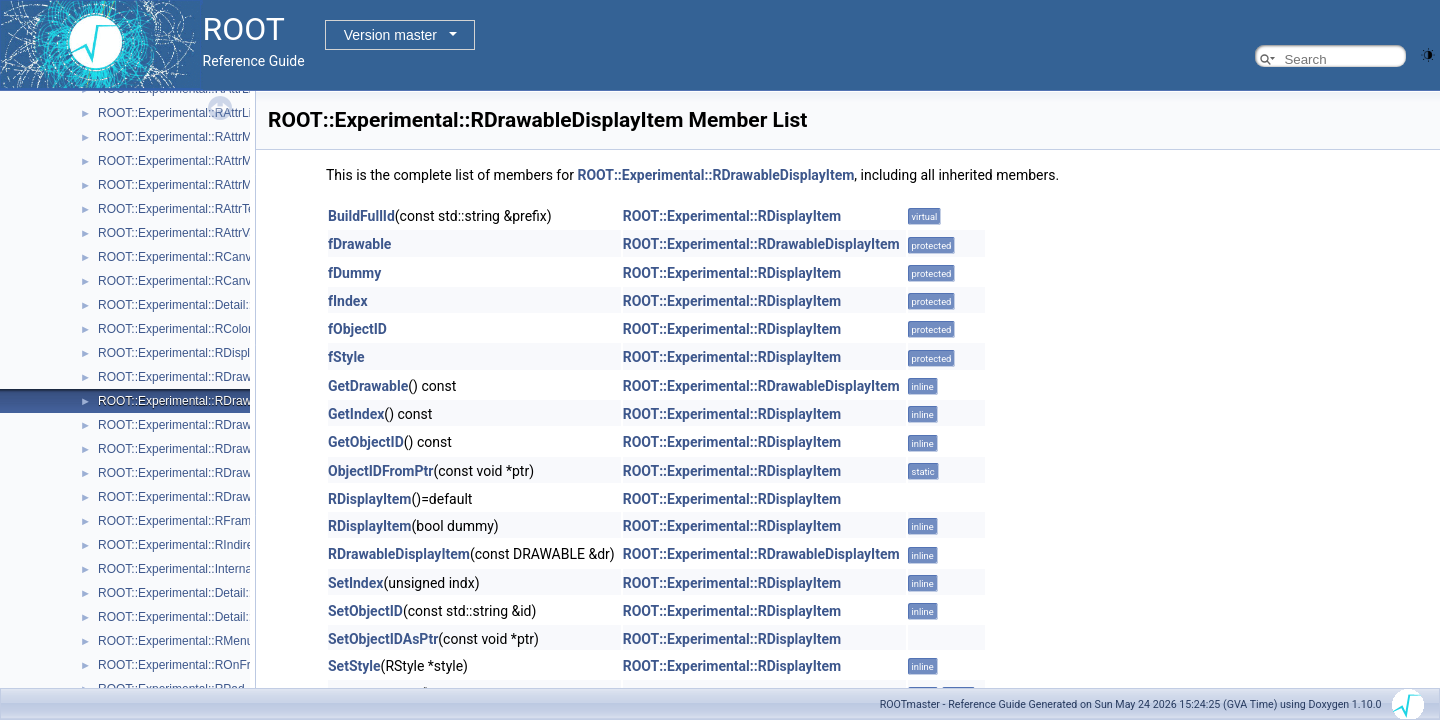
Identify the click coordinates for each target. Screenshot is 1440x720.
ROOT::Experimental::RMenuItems (190, 641)
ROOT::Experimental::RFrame (178, 521)
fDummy (354, 273)
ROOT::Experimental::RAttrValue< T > (198, 233)
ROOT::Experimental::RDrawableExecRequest (221, 425)
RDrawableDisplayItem (399, 554)
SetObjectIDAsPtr (383, 639)
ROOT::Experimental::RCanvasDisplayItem (212, 281)
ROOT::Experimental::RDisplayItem (192, 353)
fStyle (346, 357)
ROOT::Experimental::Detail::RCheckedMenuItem (229, 305)
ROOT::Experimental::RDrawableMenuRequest (223, 449)
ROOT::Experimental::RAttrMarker (188, 185)
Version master (390, 35)
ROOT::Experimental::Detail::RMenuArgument (220, 593)
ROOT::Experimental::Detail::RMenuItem (206, 617)
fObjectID (357, 329)
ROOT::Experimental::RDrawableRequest (208, 497)
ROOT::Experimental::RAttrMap (181, 137)
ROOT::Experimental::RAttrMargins (191, 161)
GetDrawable (368, 386)
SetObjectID (365, 611)
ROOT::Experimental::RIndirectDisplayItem (211, 545)
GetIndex (356, 414)
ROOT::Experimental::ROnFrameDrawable (211, 665)
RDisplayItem (370, 499)
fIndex (348, 301)
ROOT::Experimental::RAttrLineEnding (200, 113)
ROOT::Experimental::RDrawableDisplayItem (217, 401)
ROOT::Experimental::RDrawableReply (201, 473)
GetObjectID (366, 442)
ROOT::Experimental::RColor (175, 329)
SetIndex (355, 583)
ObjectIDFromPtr (380, 471)
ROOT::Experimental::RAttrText (181, 209)
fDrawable (359, 244)
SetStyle (354, 666)
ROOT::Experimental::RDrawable (186, 377)
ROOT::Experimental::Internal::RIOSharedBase (223, 569)
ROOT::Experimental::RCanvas (181, 257)
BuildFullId (361, 216)
